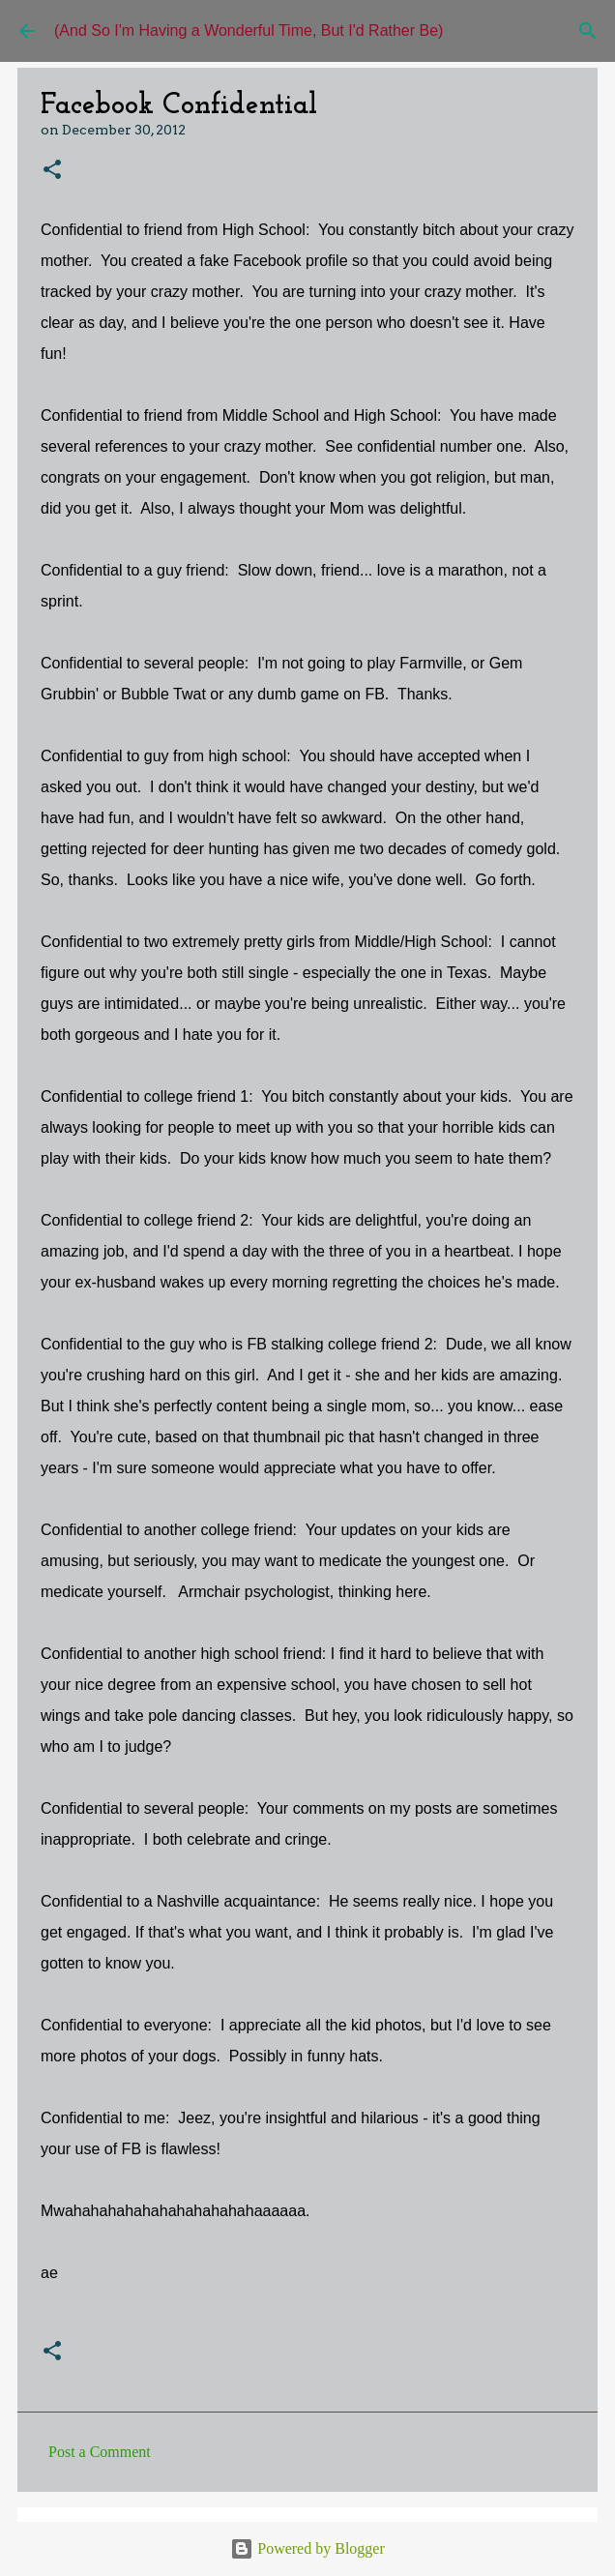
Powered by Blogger (307, 2548)
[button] (52, 171)
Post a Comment (99, 2451)
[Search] (588, 31)
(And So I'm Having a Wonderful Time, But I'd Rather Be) (248, 30)
